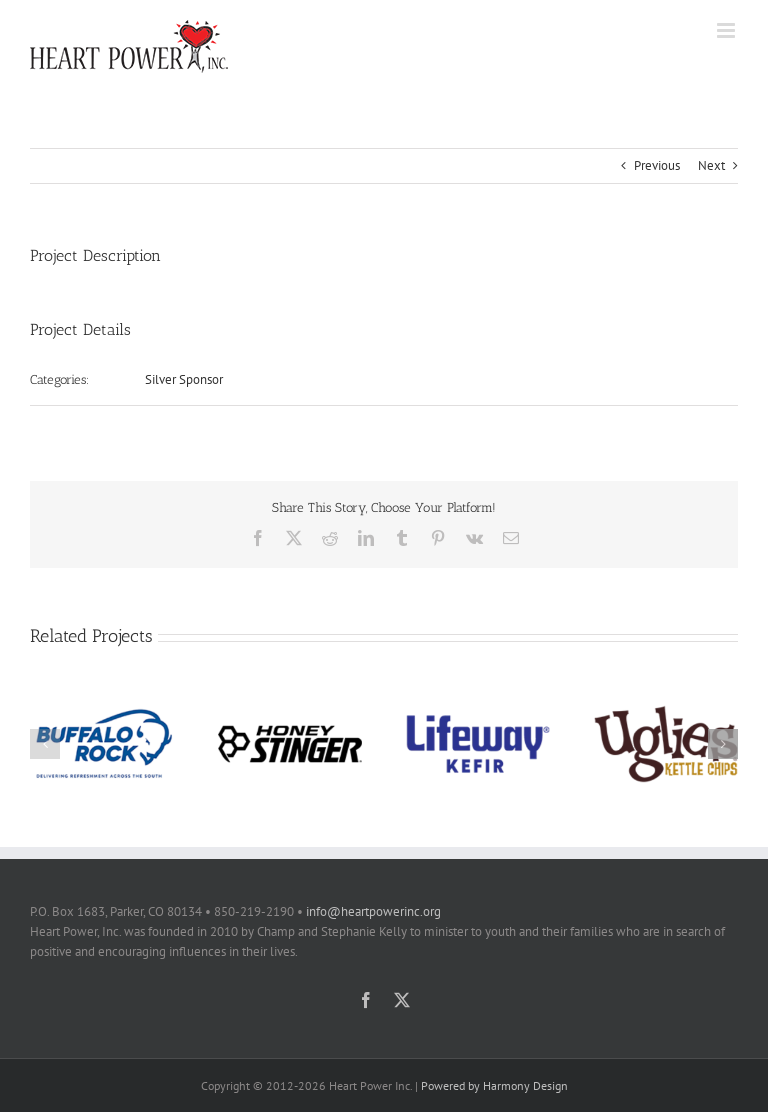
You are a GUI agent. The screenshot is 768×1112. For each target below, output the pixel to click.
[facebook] (366, 1000)
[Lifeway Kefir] (478, 697)
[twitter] (402, 1000)
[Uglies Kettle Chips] (666, 697)
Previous (657, 165)
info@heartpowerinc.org (373, 911)
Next (711, 165)
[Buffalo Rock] (102, 697)
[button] (45, 744)
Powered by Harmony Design (494, 1085)
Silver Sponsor (184, 379)
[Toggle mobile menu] (727, 30)
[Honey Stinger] (290, 697)
